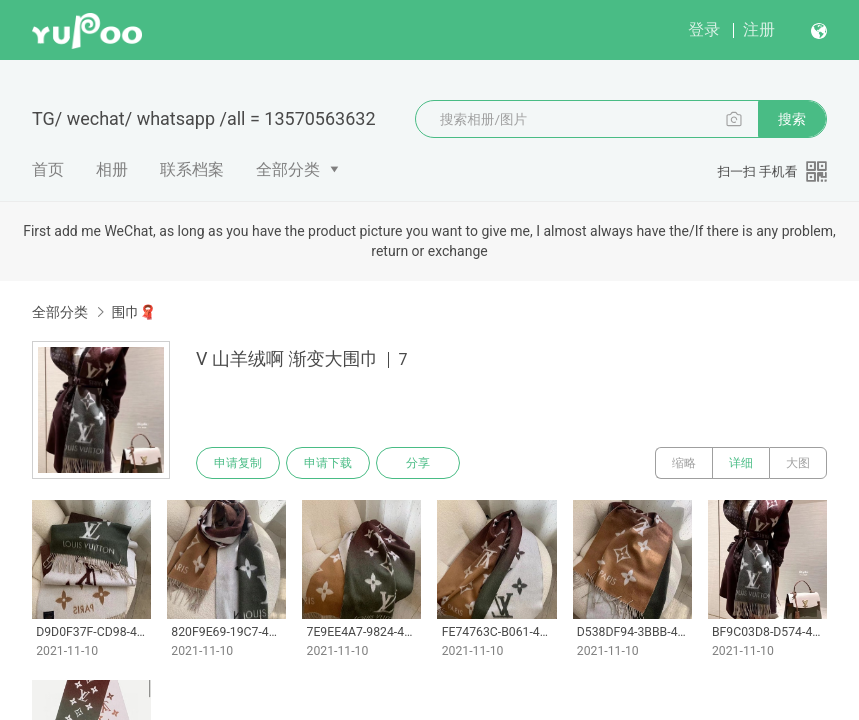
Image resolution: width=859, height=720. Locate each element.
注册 (759, 29)
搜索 (792, 119)
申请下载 (328, 463)
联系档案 (192, 169)
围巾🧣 (133, 312)
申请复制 (238, 463)
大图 (798, 463)
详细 (741, 463)
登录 (704, 29)
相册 (112, 169)
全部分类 (288, 169)
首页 (48, 169)
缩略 (684, 463)
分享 (418, 463)
